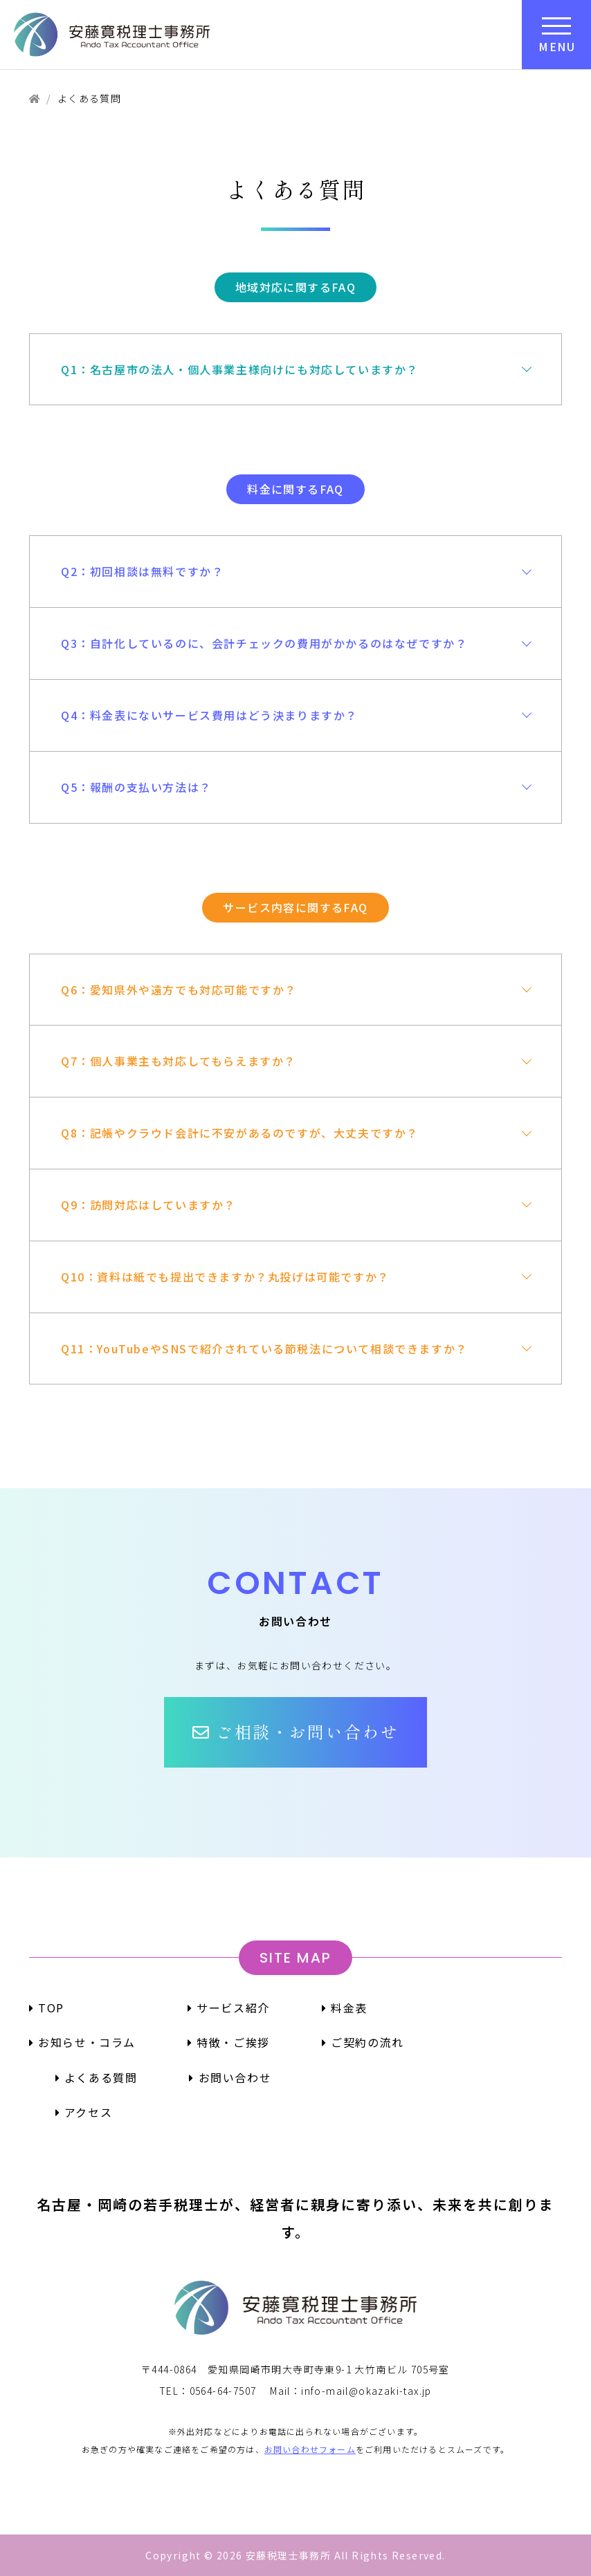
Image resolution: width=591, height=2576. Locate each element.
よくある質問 (96, 2077)
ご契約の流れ (363, 2042)
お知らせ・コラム (82, 2042)
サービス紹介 (229, 2007)
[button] (295, 1732)
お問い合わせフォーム (310, 2449)
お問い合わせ (230, 2077)
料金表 (344, 2007)
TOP (46, 2007)
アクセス (84, 2112)
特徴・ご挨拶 (229, 2042)
